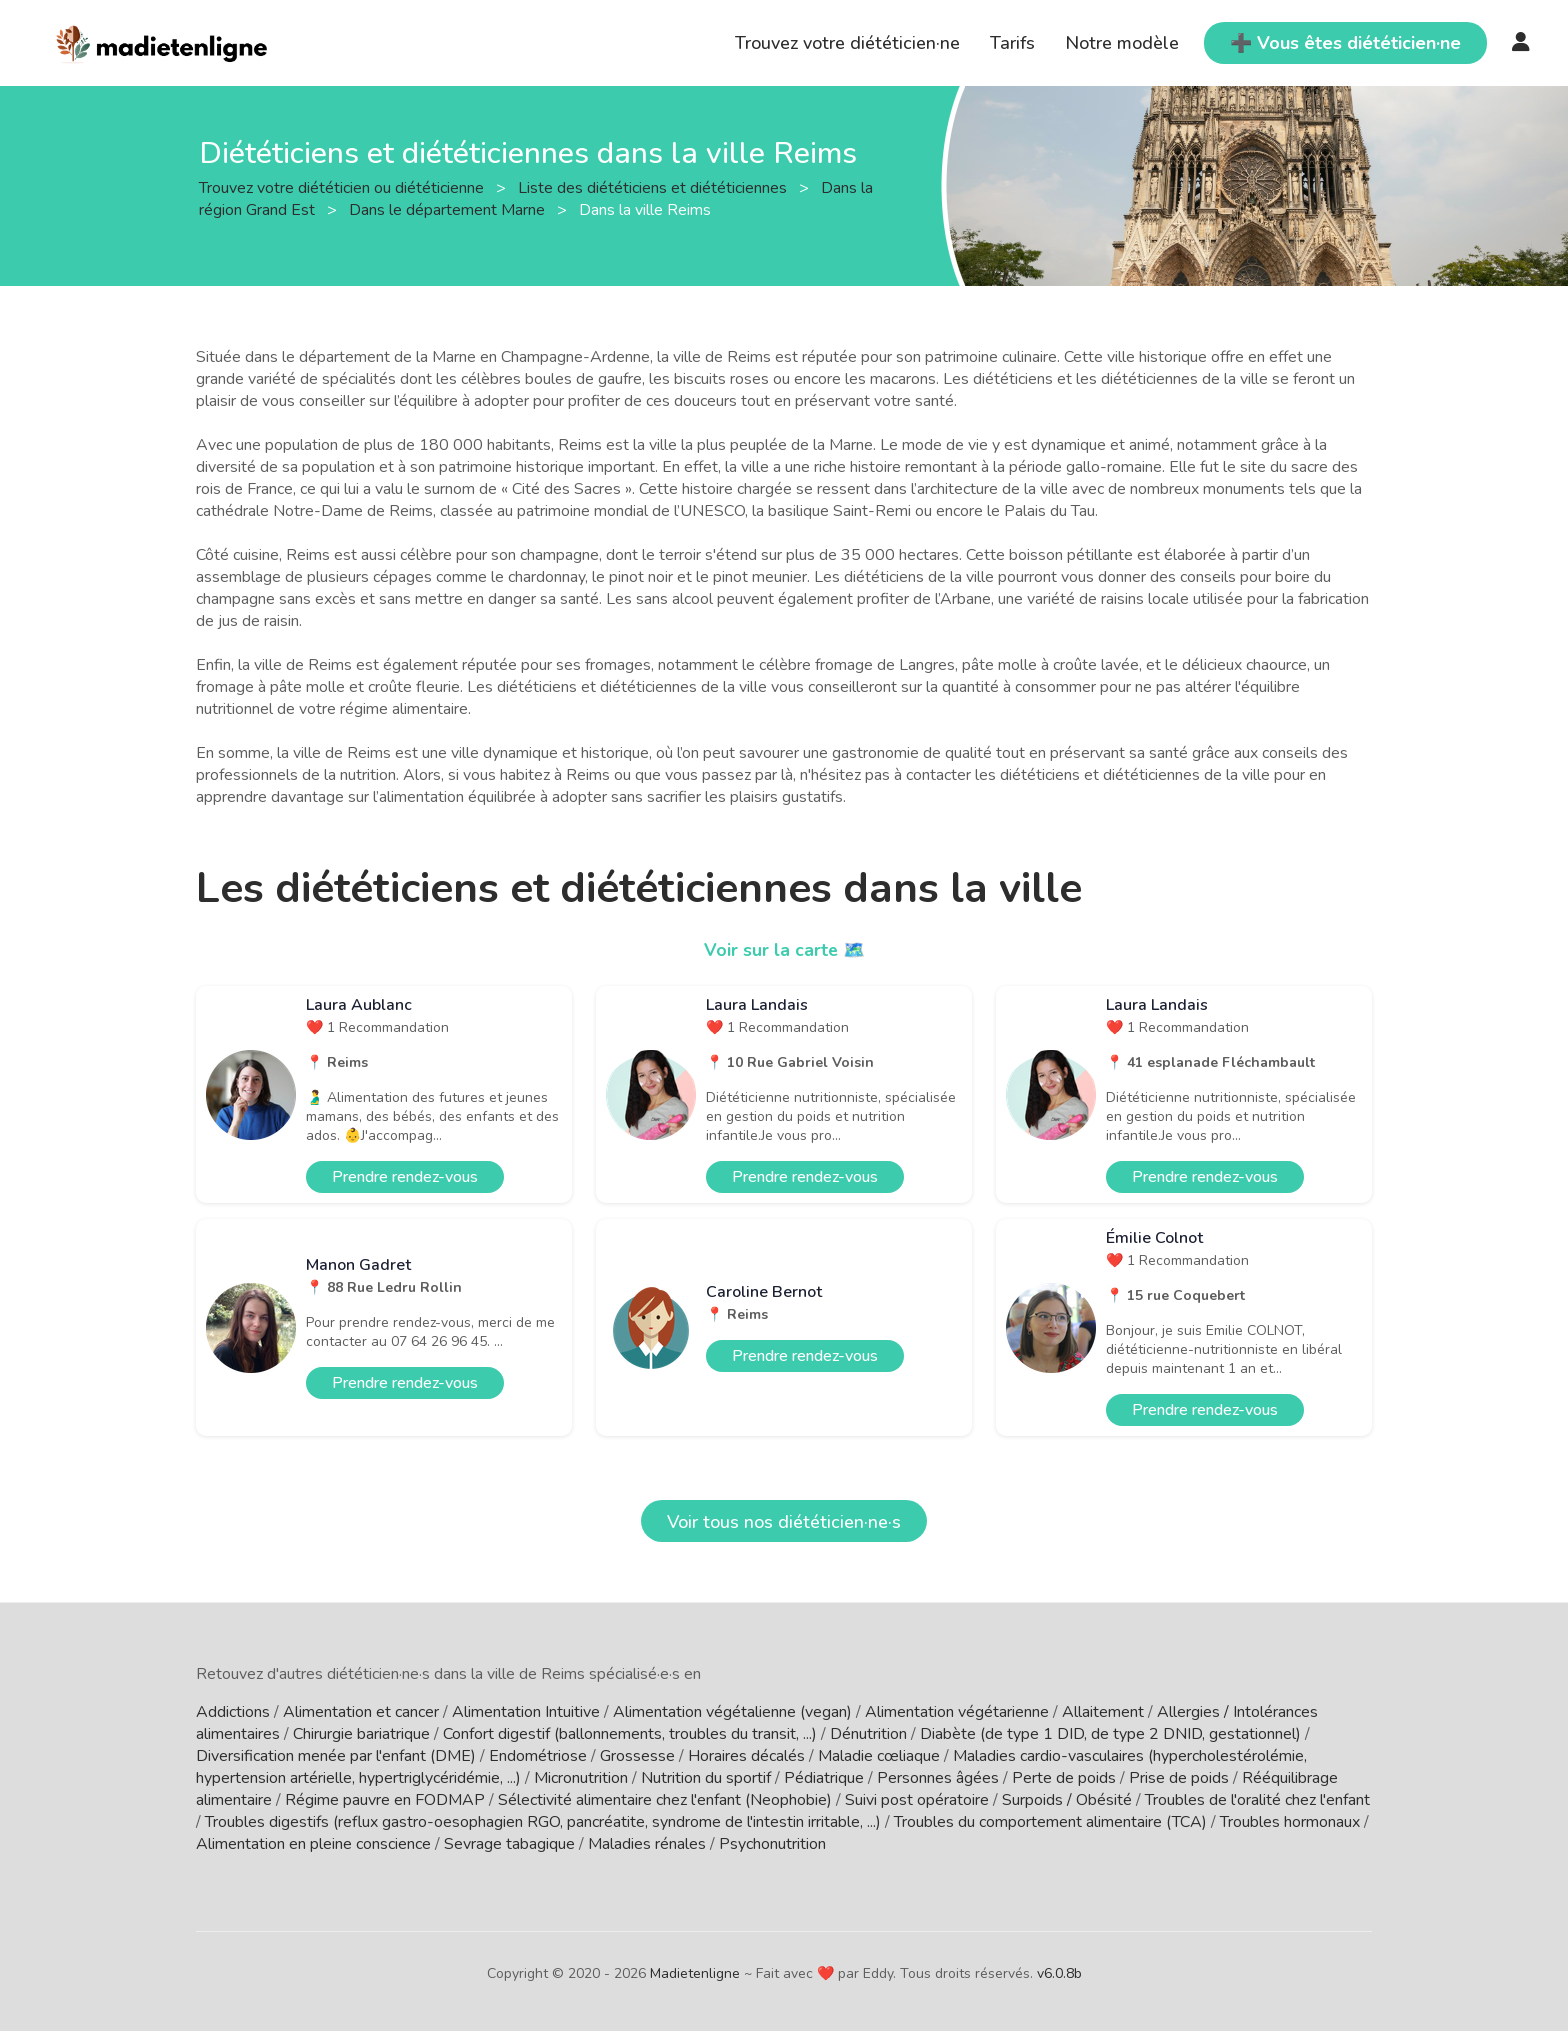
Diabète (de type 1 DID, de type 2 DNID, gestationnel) (1110, 1734)
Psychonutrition (772, 1844)
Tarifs (1012, 43)
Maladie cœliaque (879, 1756)
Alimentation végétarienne (957, 1712)
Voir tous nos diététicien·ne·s (784, 1522)
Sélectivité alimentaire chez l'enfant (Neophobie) (665, 1800)
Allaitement (1103, 1712)
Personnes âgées (938, 1778)
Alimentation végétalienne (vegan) (732, 1712)
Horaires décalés (746, 1756)
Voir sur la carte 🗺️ (784, 950)
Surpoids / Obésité (1067, 1800)
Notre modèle (1122, 43)
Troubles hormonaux (1290, 1822)
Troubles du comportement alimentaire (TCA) (1050, 1822)
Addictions (233, 1712)
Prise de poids (1179, 1778)
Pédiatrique (824, 1778)
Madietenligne (695, 1973)
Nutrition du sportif (706, 1778)
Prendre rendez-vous (405, 1177)
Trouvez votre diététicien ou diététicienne (343, 187)
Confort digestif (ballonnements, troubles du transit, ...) (630, 1734)
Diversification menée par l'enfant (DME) (336, 1756)
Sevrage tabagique (509, 1844)
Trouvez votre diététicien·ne (847, 43)
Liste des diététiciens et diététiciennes (654, 187)
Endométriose (538, 1756)
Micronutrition (581, 1778)
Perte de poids (1064, 1778)
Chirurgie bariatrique (361, 1734)
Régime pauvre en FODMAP (385, 1800)
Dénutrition (868, 1734)
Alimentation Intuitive (526, 1712)
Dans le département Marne (449, 209)
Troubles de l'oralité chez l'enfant (1257, 1800)
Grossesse (637, 1756)
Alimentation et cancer (361, 1712)
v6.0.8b (1059, 1973)
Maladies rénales (647, 1844)
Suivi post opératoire (917, 1800)
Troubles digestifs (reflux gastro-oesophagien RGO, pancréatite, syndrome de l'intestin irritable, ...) (543, 1822)
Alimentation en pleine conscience (313, 1844)
